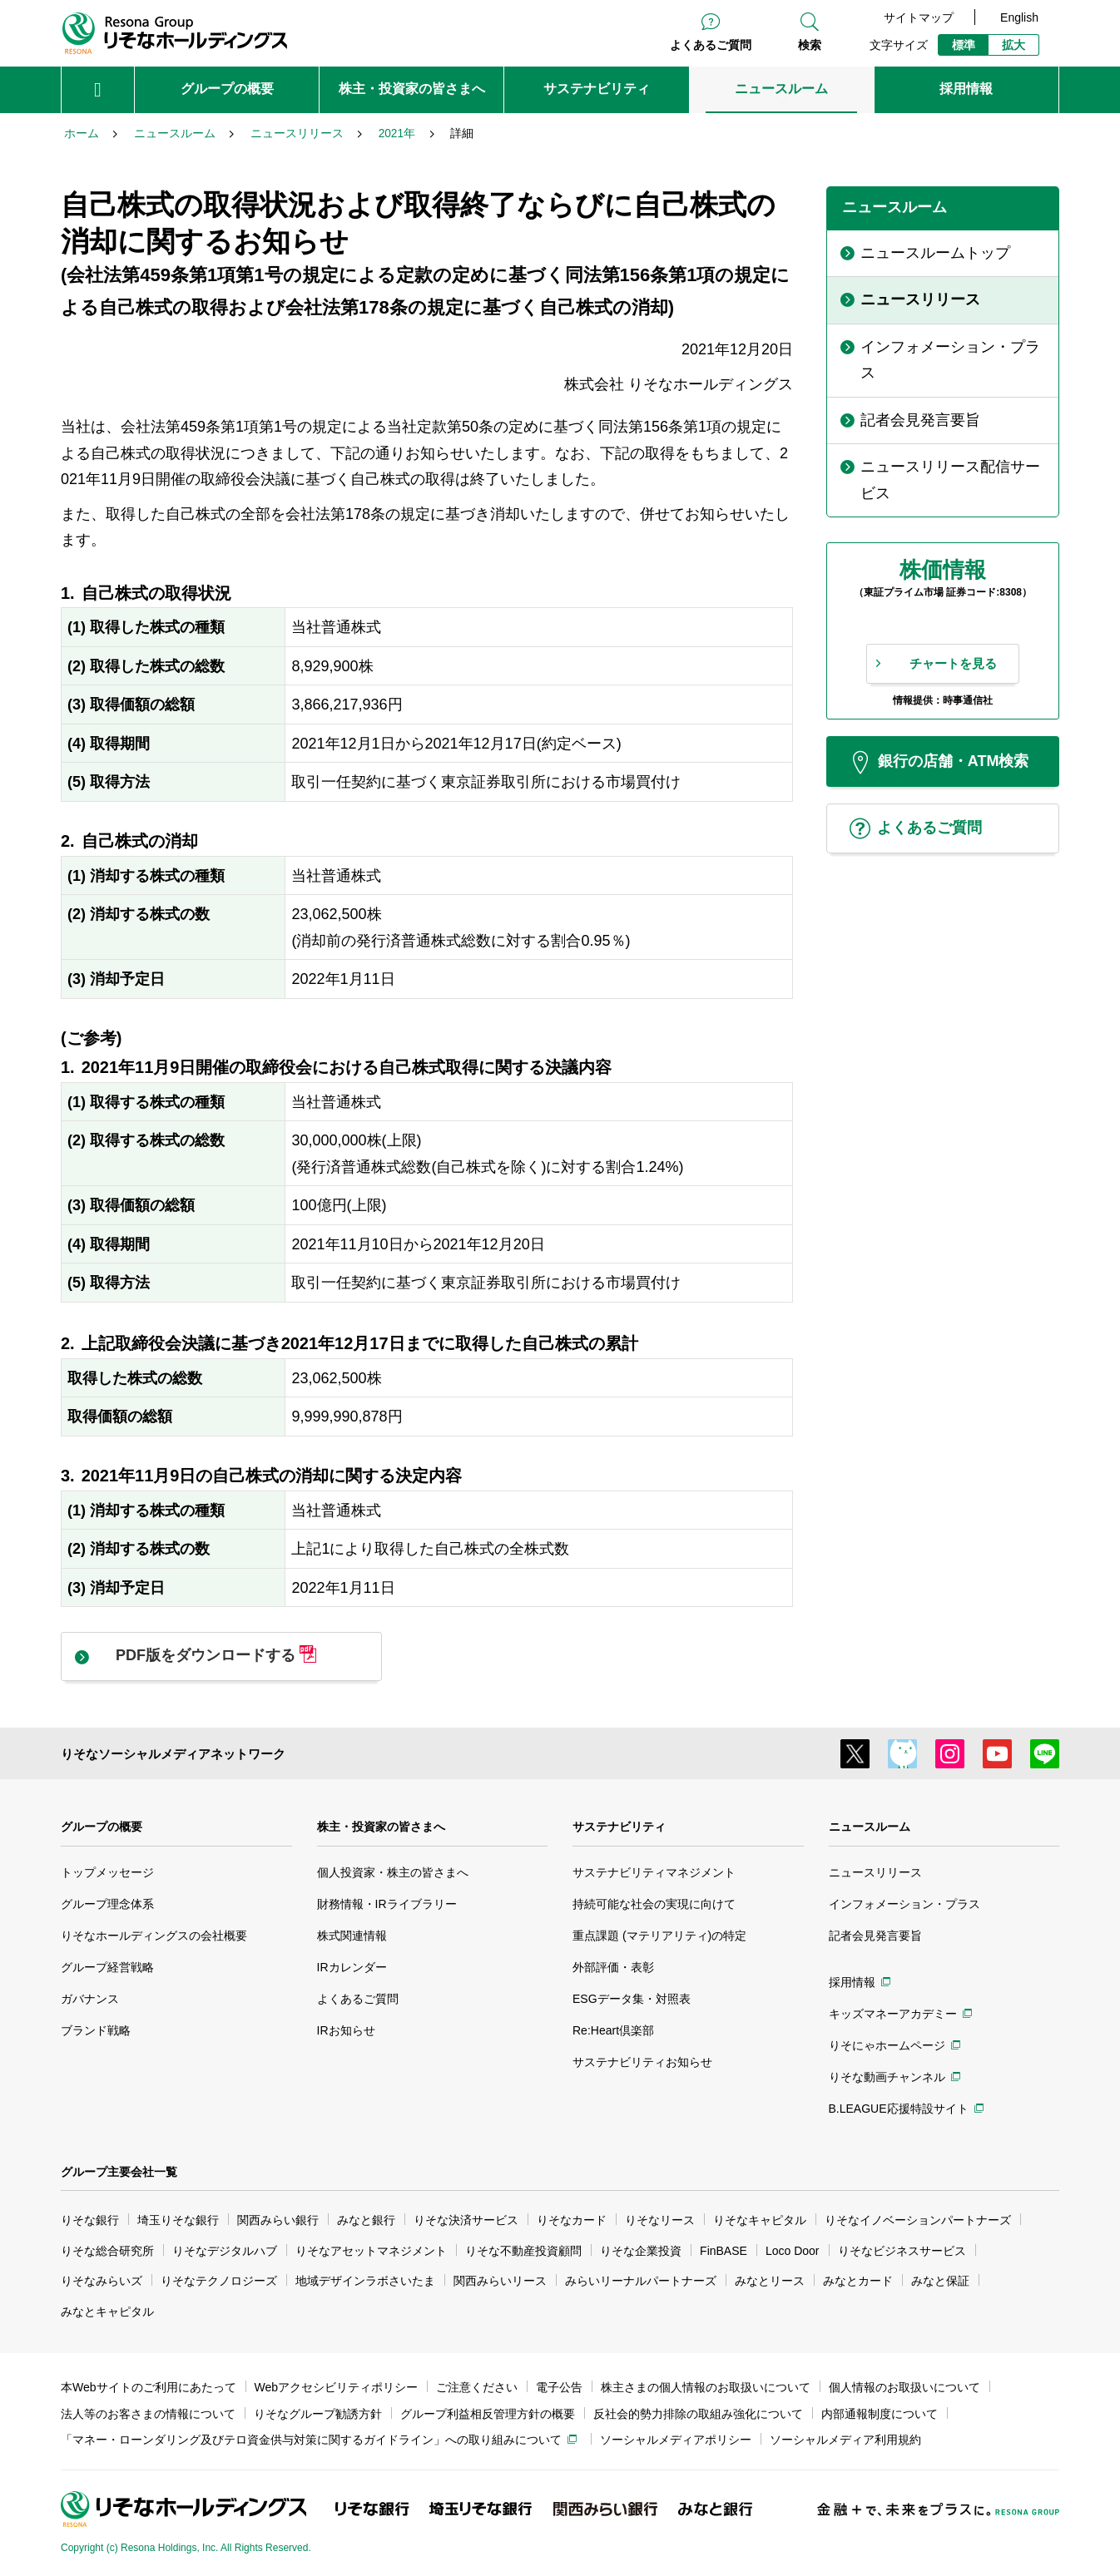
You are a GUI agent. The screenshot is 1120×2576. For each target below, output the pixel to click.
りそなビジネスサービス (902, 2250)
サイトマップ (919, 17)
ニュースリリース (875, 1872)
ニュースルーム (869, 1826)
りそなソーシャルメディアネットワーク (173, 1754)
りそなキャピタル (759, 2220)
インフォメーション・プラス (904, 1904)
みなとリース (770, 2280)
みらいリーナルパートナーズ (640, 2280)
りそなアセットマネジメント (371, 2250)
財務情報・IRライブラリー (387, 1904)
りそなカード (572, 2220)
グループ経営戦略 (107, 1967)
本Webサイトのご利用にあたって (148, 2387)
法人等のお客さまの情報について (148, 2413)
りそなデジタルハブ (224, 2250)
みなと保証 (940, 2280)
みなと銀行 (366, 2220)
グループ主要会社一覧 (119, 2171)
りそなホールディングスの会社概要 (154, 1935)
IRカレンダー (352, 1967)
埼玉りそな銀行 (178, 2220)
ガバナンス (90, 1998)
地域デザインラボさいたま (365, 2280)
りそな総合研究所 (107, 2250)
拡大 (1013, 45)
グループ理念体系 (107, 1904)
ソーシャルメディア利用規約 (845, 2439)
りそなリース (660, 2220)
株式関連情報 (352, 1935)
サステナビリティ (619, 1826)
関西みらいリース (500, 2280)
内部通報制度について (879, 2413)
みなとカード (858, 2280)
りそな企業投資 (640, 2250)
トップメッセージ (107, 1872)
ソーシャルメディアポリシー (675, 2439)
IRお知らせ (346, 2030)
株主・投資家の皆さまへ (381, 1826)
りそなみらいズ (101, 2280)
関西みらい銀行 (278, 2220)
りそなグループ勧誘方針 (318, 2413)
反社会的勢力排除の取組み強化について (698, 2413)
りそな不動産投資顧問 (523, 2250)
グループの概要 (101, 1826)
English (1019, 17)
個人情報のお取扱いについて (904, 2387)
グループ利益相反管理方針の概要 (487, 2413)
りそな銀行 (90, 2220)
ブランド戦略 (96, 2030)
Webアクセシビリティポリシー (337, 2387)
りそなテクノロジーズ (219, 2280)
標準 (963, 45)
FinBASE (723, 2250)
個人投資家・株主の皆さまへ (392, 1872)
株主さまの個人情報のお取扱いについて (705, 2387)
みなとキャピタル (107, 2311)
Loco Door (793, 2250)
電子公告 (559, 2387)
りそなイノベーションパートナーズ (918, 2220)
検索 (809, 45)
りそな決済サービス (466, 2220)
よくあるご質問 (710, 45)
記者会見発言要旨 (875, 1935)
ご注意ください (477, 2387)
